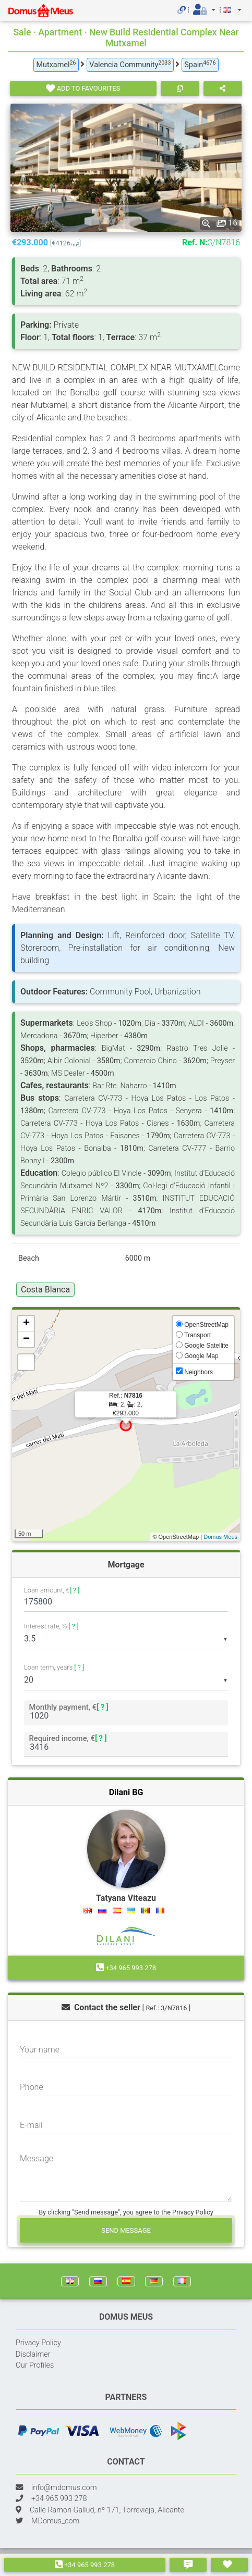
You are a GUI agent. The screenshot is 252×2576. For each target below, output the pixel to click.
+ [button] (26, 1323)
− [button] (26, 1339)
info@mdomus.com (64, 2487)
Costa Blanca (45, 1290)
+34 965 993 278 (85, 2565)
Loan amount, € (51, 1591)
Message (36, 2158)
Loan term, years (54, 1667)
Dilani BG (126, 1792)
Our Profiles (35, 2365)
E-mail (31, 2125)
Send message (126, 2230)
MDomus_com (55, 2521)
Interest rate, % (51, 1626)
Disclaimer (33, 2354)
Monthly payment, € (69, 1706)
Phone (31, 2087)
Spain (199, 64)
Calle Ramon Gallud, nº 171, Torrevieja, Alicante (107, 2510)
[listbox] (126, 1638)
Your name (39, 2050)
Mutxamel (56, 64)
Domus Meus (220, 1537)
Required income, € (68, 1738)
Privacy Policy (38, 2342)
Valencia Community (130, 64)
